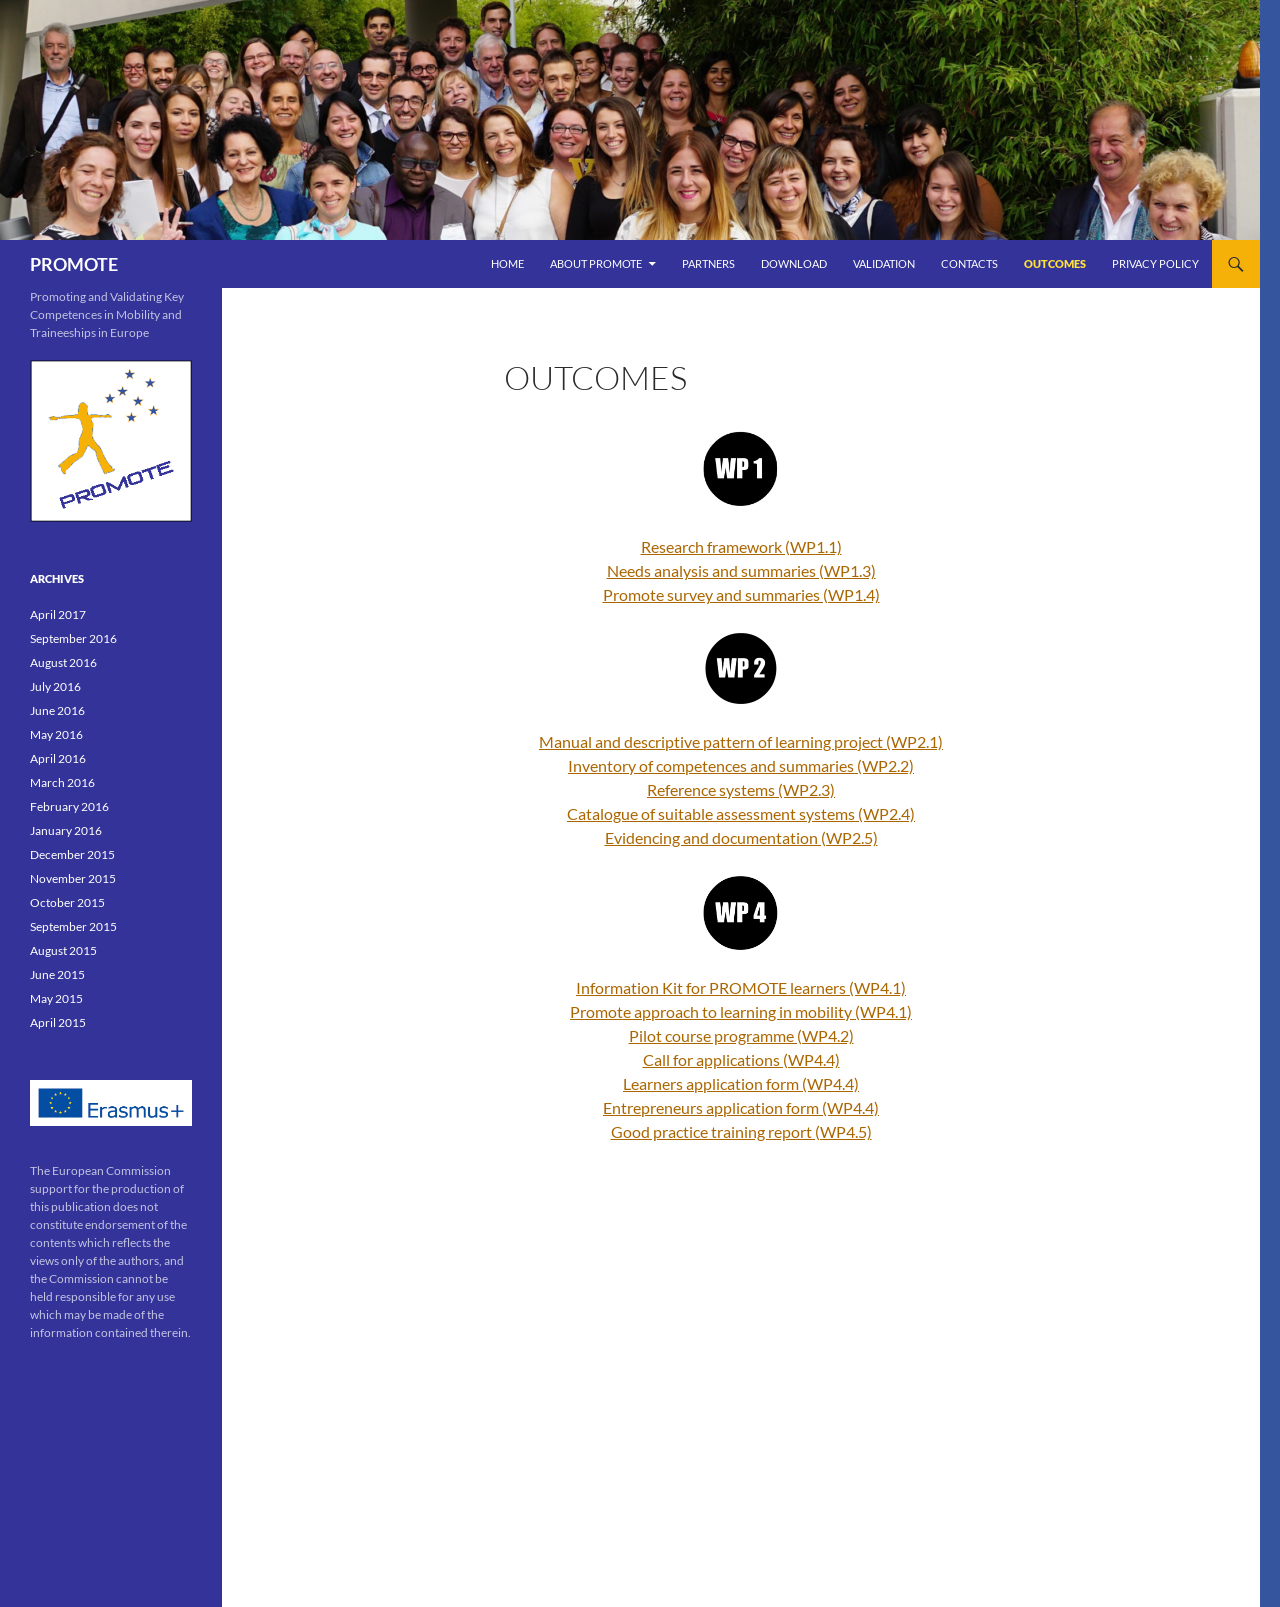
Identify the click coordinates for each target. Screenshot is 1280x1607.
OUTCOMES (1055, 263)
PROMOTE (74, 264)
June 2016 (57, 710)
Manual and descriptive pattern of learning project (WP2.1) (741, 741)
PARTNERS (708, 263)
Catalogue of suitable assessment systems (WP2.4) (741, 813)
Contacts (969, 263)
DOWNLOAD (794, 263)
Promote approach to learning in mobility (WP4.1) (741, 1011)
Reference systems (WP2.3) (741, 789)
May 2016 (56, 734)
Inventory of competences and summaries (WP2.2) (741, 765)
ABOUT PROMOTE (596, 263)
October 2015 (67, 902)
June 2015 (57, 974)
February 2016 (69, 806)
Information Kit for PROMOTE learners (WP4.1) (741, 987)
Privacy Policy (1155, 263)
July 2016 (55, 686)
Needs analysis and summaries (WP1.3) (741, 570)
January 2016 (66, 830)
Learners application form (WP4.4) (741, 1083)
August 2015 (63, 950)
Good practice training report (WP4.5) (741, 1131)
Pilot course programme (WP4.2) (741, 1035)
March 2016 (62, 782)
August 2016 (63, 662)
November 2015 (73, 878)
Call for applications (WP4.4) (741, 1059)
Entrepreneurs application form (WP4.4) (741, 1107)
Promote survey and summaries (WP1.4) (741, 594)
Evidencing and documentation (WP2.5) (741, 837)
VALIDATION (884, 263)
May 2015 (56, 998)
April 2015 (58, 1022)
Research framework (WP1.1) (741, 546)
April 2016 (58, 758)
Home (507, 263)
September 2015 (73, 926)
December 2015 (72, 854)
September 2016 (73, 638)
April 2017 (58, 614)
